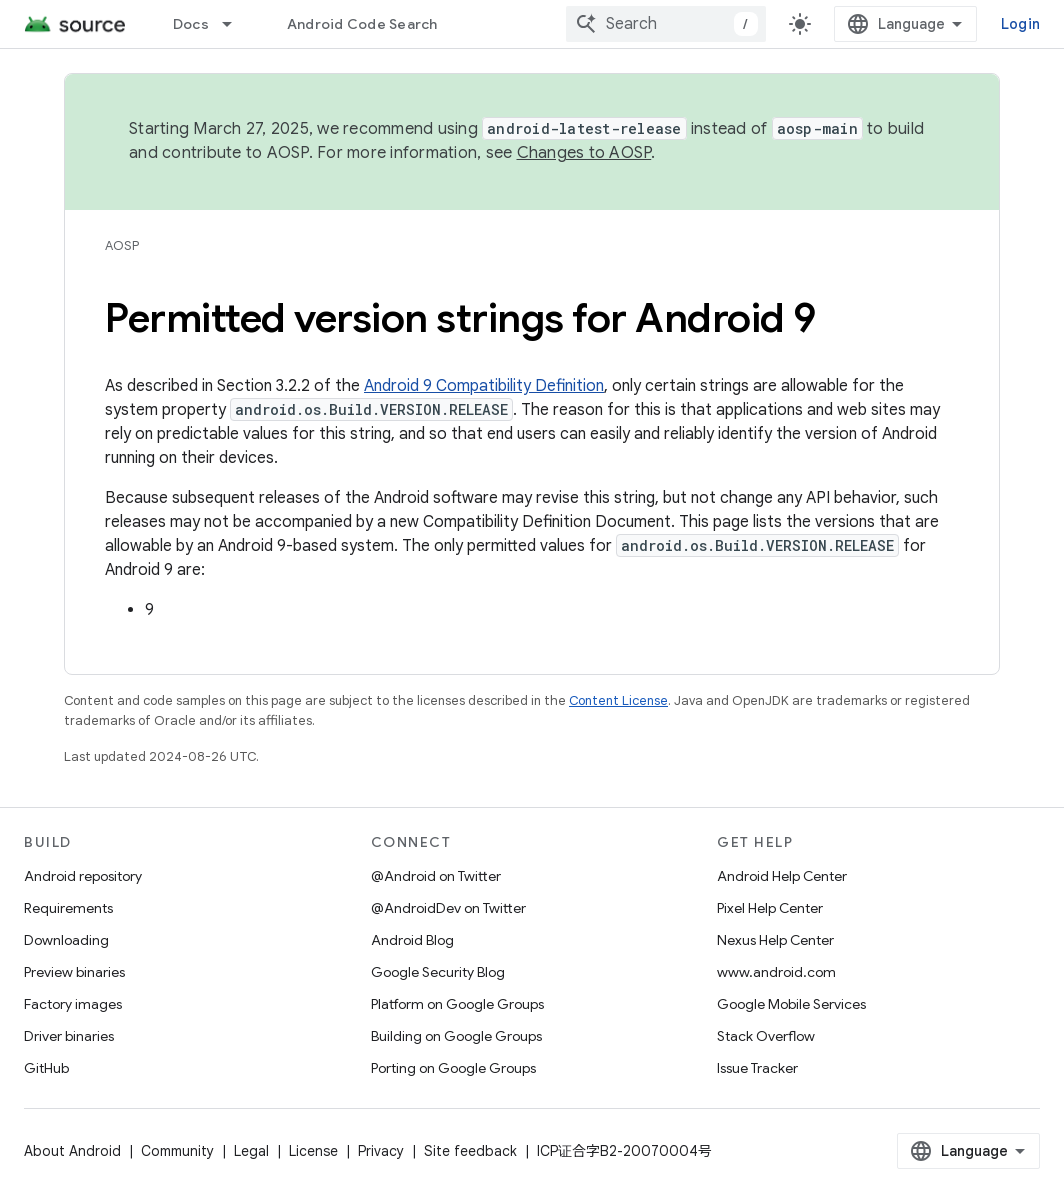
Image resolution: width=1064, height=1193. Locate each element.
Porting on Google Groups (453, 1068)
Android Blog (412, 940)
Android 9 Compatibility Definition (484, 386)
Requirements (68, 908)
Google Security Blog (438, 972)
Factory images (73, 1004)
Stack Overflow (766, 1036)
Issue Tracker (757, 1068)
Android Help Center (782, 876)
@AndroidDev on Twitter (448, 908)
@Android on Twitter (436, 876)
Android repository (83, 876)
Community (177, 1151)
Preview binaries (74, 972)
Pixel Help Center (770, 908)
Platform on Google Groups (457, 1004)
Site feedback (470, 1151)
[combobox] (666, 24)
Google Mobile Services (791, 1004)
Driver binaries (69, 1036)
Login (1020, 24)
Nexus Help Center (775, 940)
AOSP (122, 245)
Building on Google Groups (456, 1036)
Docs (191, 24)
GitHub (46, 1068)
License (313, 1151)
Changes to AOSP (584, 153)
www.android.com (776, 972)
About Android (72, 1151)
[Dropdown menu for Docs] (236, 24)
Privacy (381, 1151)
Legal (251, 1151)
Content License (618, 700)
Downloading (66, 940)
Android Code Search (362, 24)
